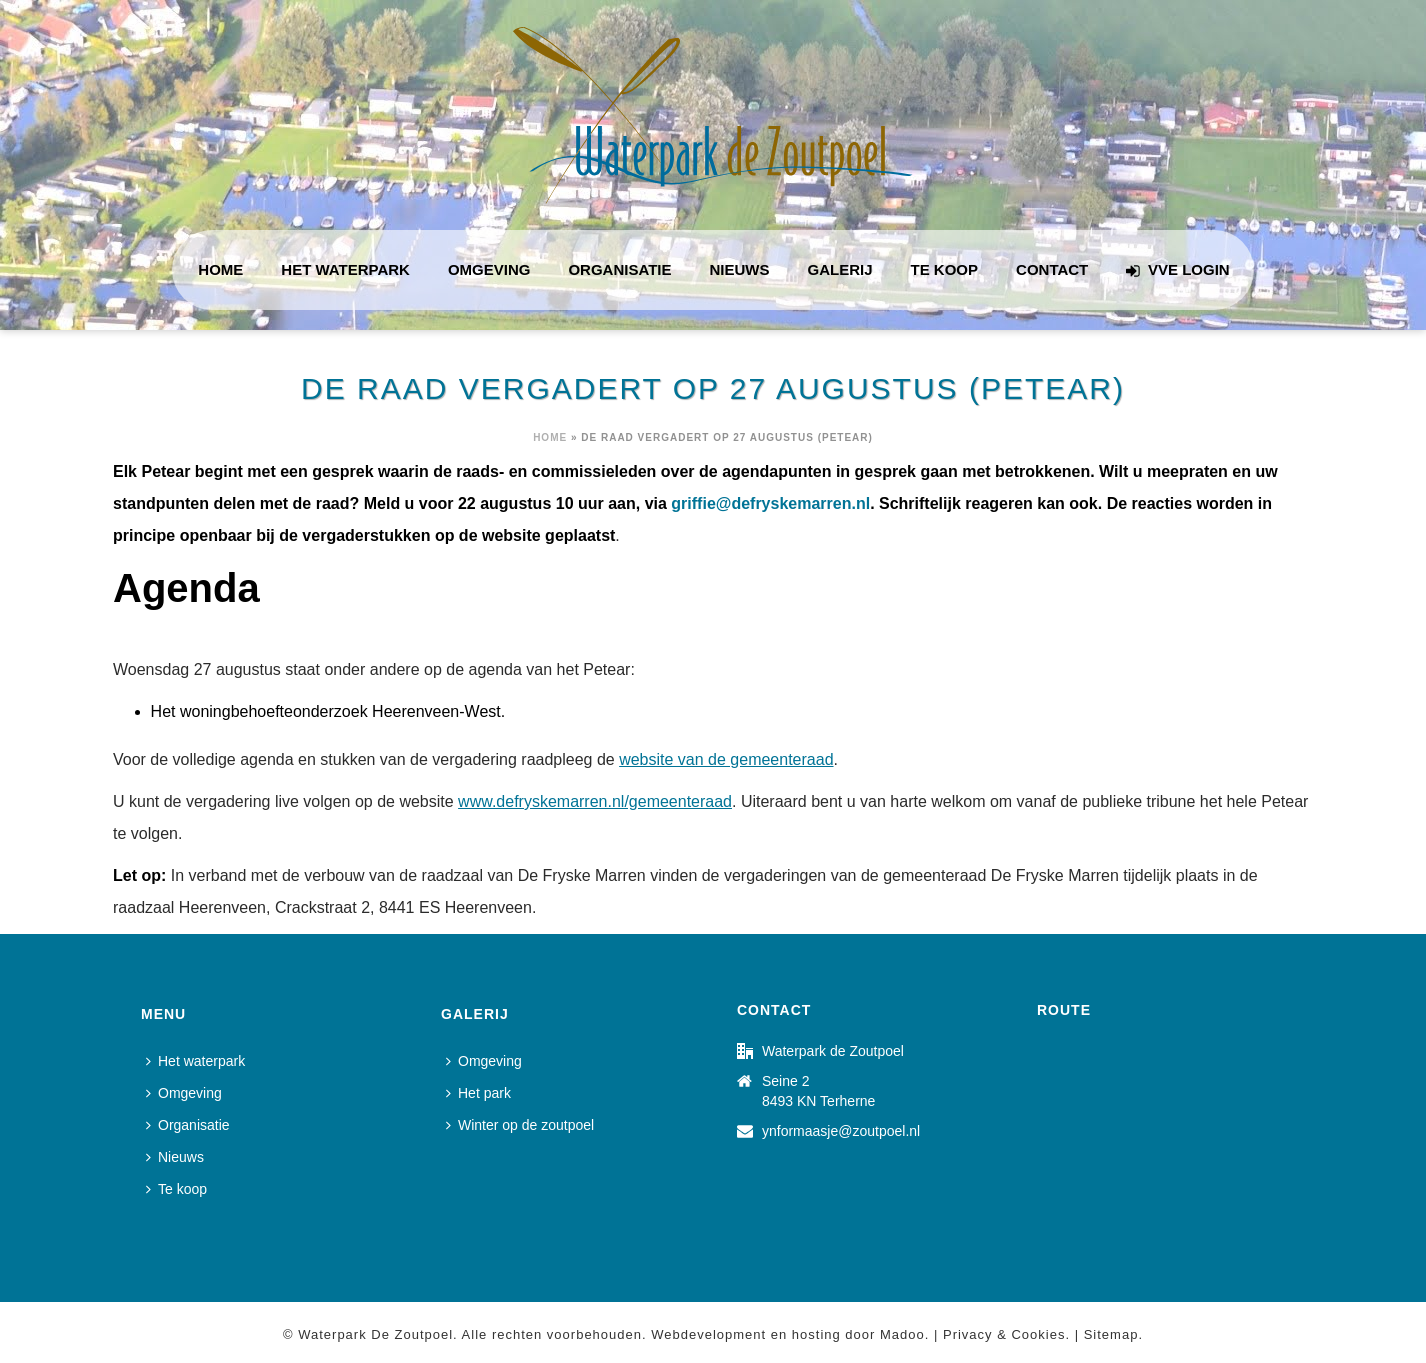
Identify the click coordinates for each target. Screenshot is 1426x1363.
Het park (478, 1093)
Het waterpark (345, 269)
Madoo (902, 1334)
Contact (1052, 269)
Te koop (945, 269)
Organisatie (619, 269)
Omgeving (489, 269)
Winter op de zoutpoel (520, 1125)
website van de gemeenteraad (726, 759)
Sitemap (1111, 1334)
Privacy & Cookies (1004, 1334)
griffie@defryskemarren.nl (770, 503)
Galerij (840, 269)
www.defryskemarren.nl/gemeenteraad (595, 801)
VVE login (1177, 270)
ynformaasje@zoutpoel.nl (841, 1131)
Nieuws (740, 269)
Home (220, 269)
